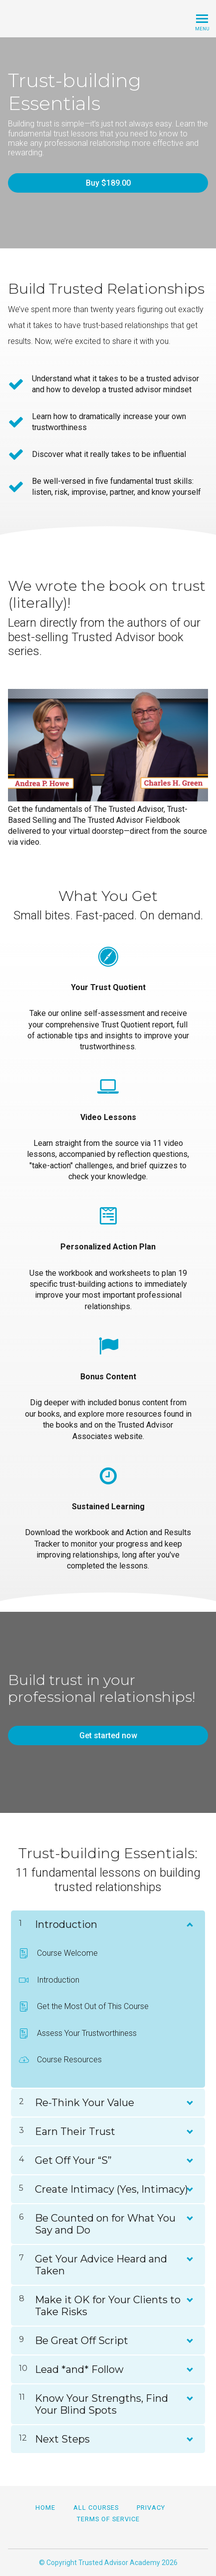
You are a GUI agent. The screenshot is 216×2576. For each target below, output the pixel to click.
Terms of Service (108, 2519)
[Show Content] (189, 1922)
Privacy (151, 2507)
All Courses (96, 2507)
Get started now (108, 1735)
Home (45, 2507)
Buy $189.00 (108, 183)
